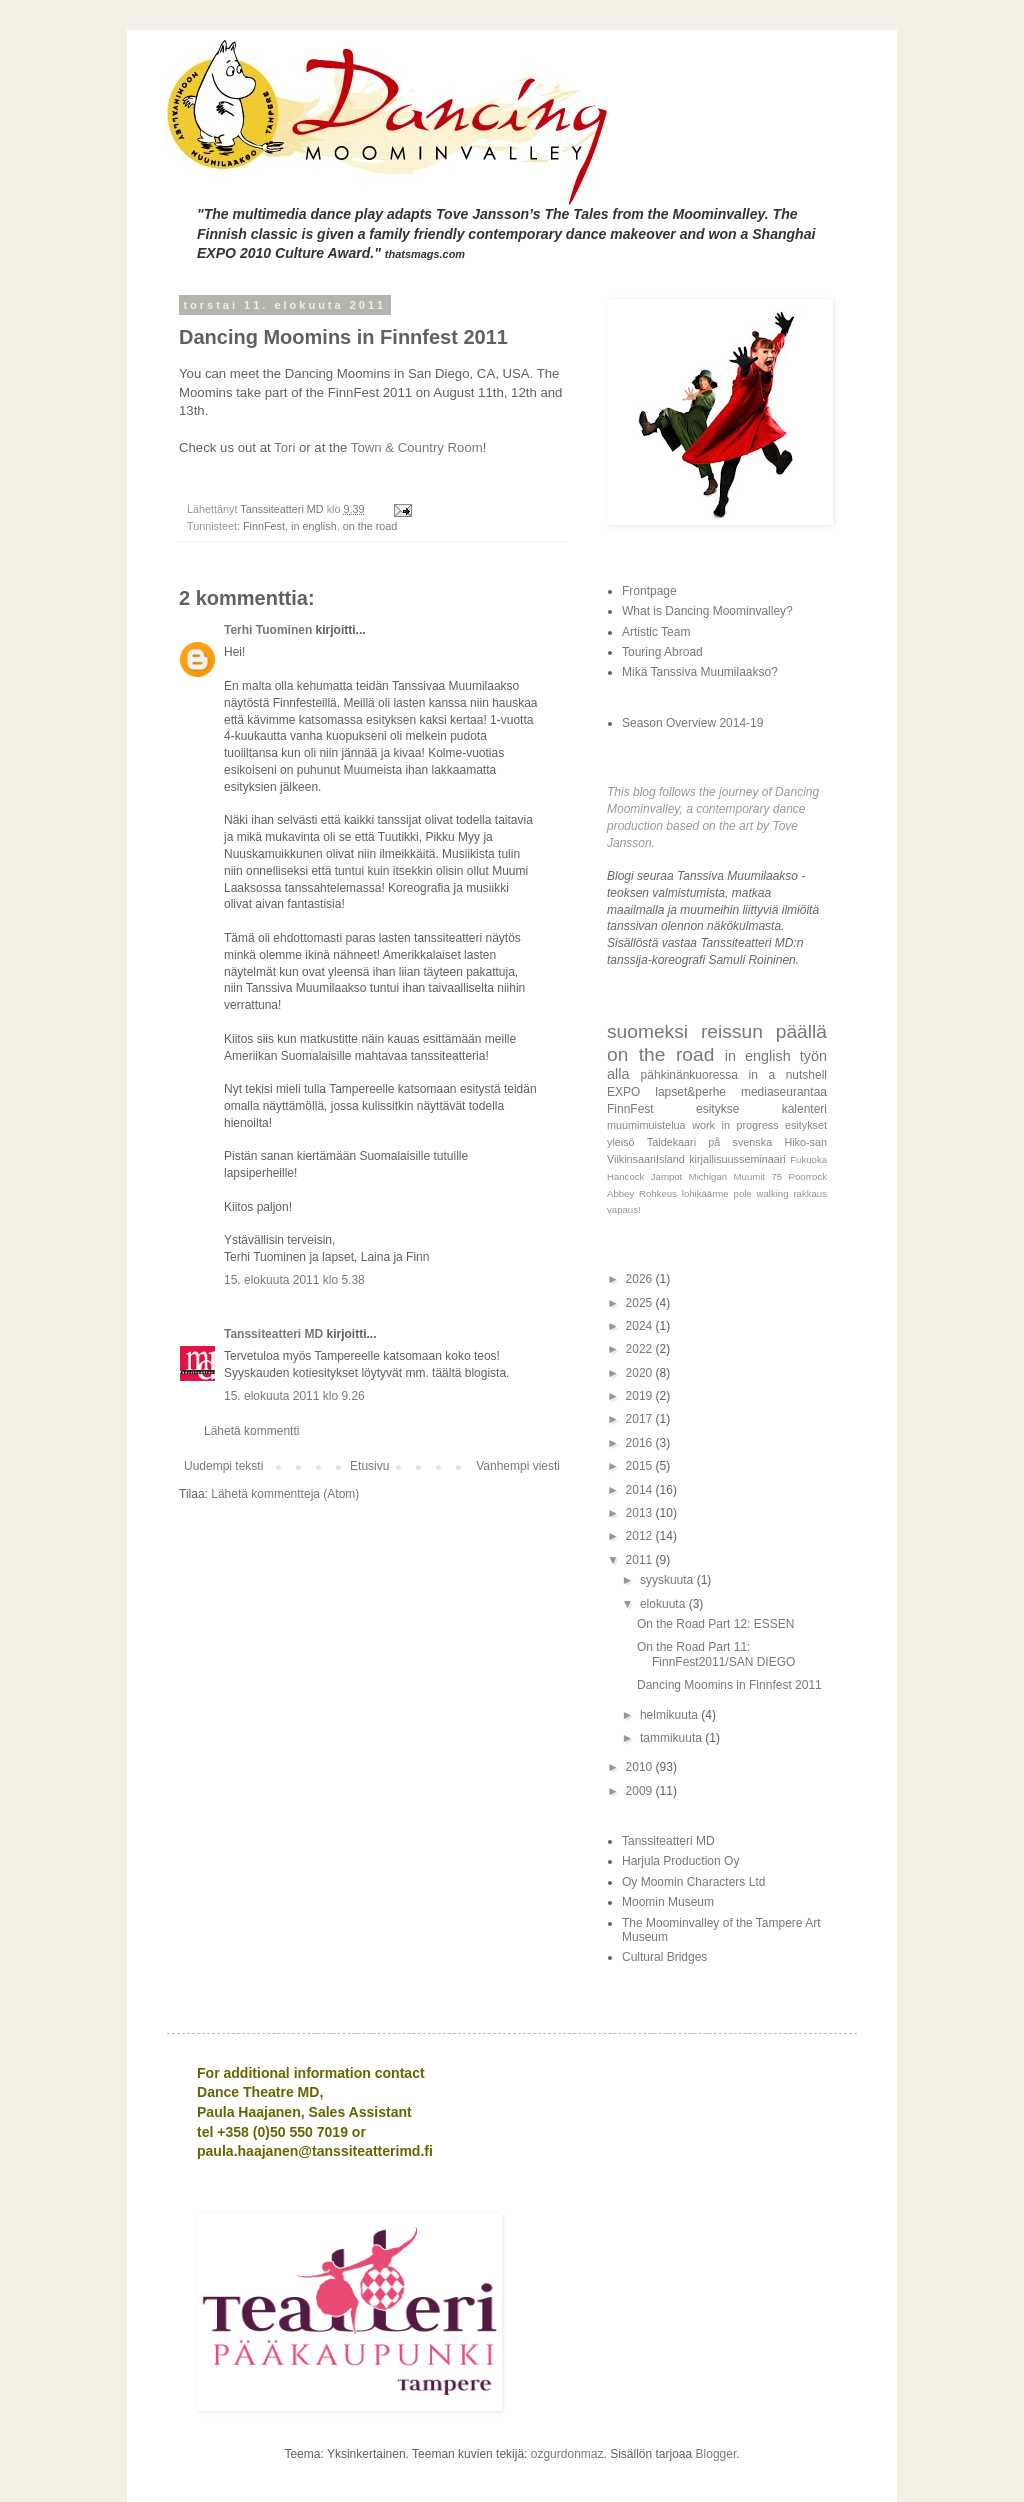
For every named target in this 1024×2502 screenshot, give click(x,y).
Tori (286, 447)
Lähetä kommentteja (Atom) (285, 1494)
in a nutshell (788, 1075)
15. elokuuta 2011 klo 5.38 (294, 1280)
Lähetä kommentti (251, 1431)
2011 (641, 1560)
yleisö (621, 1142)
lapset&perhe (690, 1092)
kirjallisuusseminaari (737, 1159)
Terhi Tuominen (268, 630)
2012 (641, 1536)
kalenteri (804, 1109)
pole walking (761, 1193)
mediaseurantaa (784, 1092)
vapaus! (624, 1209)
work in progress (735, 1125)
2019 (641, 1396)
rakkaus (810, 1193)
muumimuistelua (646, 1125)
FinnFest (264, 526)
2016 (641, 1443)
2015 (641, 1466)
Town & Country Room (417, 447)
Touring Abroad (662, 652)
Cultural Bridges (664, 1957)
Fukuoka (808, 1159)
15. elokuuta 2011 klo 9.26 (294, 1396)
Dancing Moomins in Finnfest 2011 (729, 1685)
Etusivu (369, 1466)
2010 (641, 1767)
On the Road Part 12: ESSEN (715, 1624)
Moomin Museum (668, 1902)
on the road (370, 526)
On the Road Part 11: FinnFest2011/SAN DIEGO (716, 1654)
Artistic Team (656, 632)
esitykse (717, 1109)
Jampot (666, 1176)
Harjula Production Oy (680, 1861)
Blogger (716, 2454)
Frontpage (649, 591)
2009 (641, 1791)
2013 (641, 1513)
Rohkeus (658, 1193)
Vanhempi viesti (518, 1466)
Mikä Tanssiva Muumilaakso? (700, 672)
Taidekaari (671, 1142)
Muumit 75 (758, 1176)
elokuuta (664, 1604)
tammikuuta (672, 1738)
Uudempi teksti (223, 1466)
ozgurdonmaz (567, 2454)
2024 (641, 1326)
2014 (641, 1490)
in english (314, 526)
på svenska (740, 1142)
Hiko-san (805, 1142)
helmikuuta (670, 1715)
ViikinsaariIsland (646, 1159)
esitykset (806, 1125)
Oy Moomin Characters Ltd (693, 1882)
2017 (641, 1419)
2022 (641, 1349)
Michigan (708, 1176)
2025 (641, 1303)
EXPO (623, 1092)
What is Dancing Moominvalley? (707, 611)
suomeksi (647, 1031)
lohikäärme (705, 1193)
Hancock (625, 1176)
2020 (641, 1373)
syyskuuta (668, 1580)
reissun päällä (764, 1031)
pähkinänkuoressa (689, 1075)
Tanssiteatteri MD (273, 1334)
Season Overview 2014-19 (692, 723)
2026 (641, 1279)
